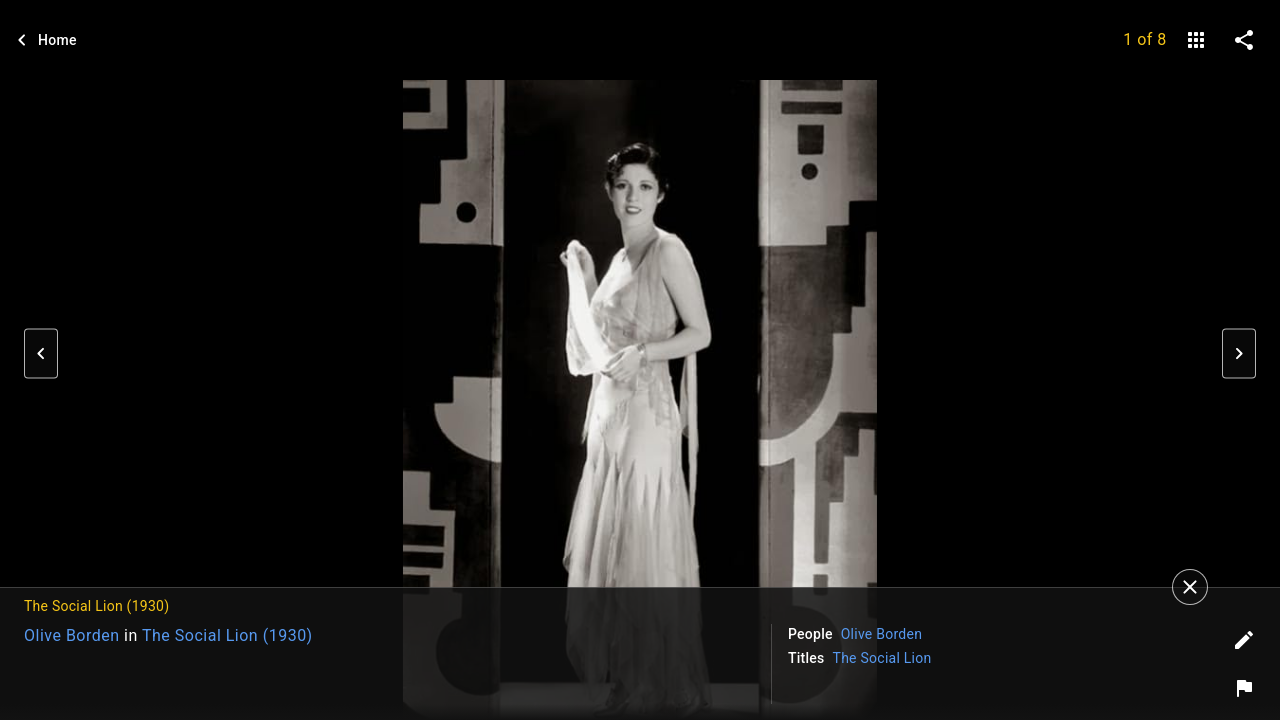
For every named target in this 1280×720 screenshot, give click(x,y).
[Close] (1190, 587)
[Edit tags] (1244, 640)
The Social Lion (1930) (227, 635)
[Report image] (1244, 688)
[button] (41, 354)
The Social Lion (882, 658)
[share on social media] (1244, 40)
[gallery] (1196, 40)
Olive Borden (72, 635)
